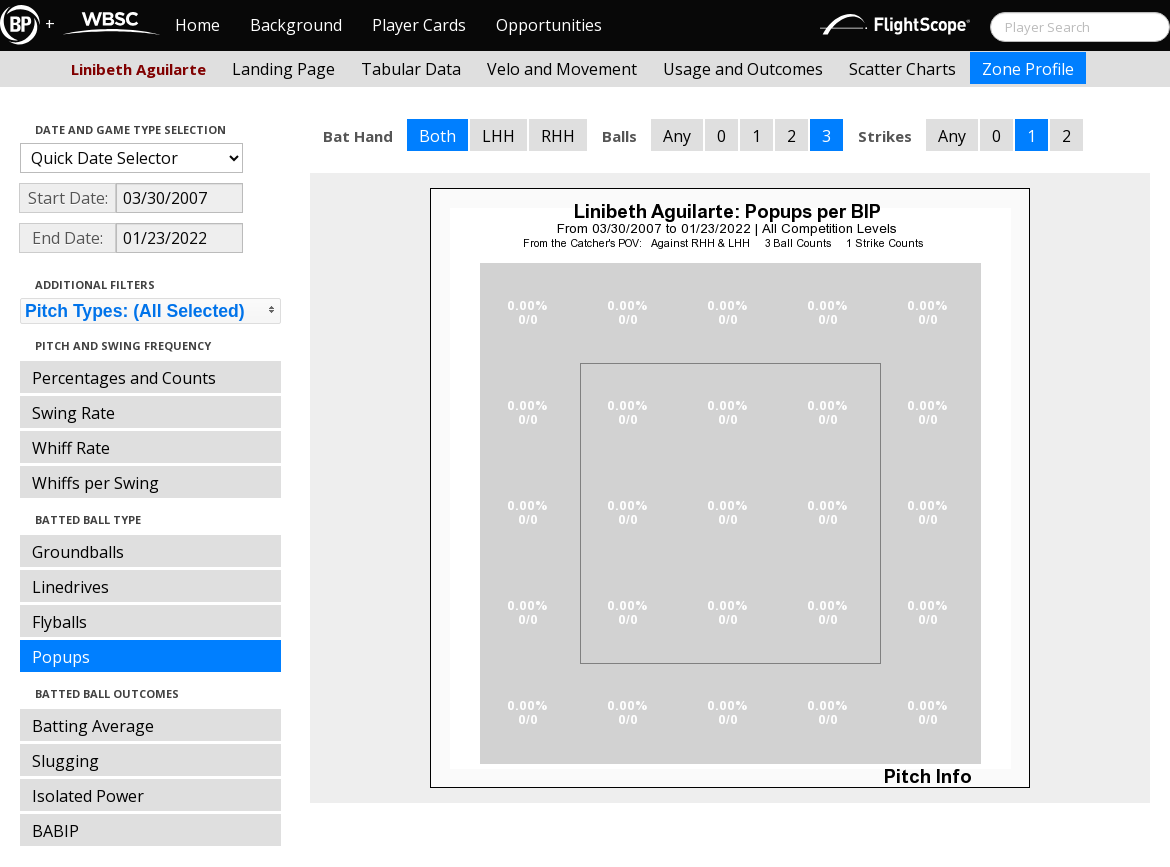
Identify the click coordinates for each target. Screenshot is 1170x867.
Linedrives (70, 587)
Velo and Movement (562, 69)
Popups (61, 657)
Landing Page (283, 69)
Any (677, 136)
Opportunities (549, 25)
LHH (498, 136)
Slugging (65, 761)
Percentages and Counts (124, 378)
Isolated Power (88, 796)
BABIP (55, 831)
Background (296, 25)
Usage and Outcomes (743, 69)
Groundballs (78, 552)
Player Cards (419, 25)
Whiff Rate (71, 448)
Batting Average (93, 726)
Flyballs (59, 622)
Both (437, 136)
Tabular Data (411, 69)
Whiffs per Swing (95, 483)
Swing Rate (73, 413)
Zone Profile (1028, 69)
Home (197, 25)
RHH (558, 136)
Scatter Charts (902, 69)
